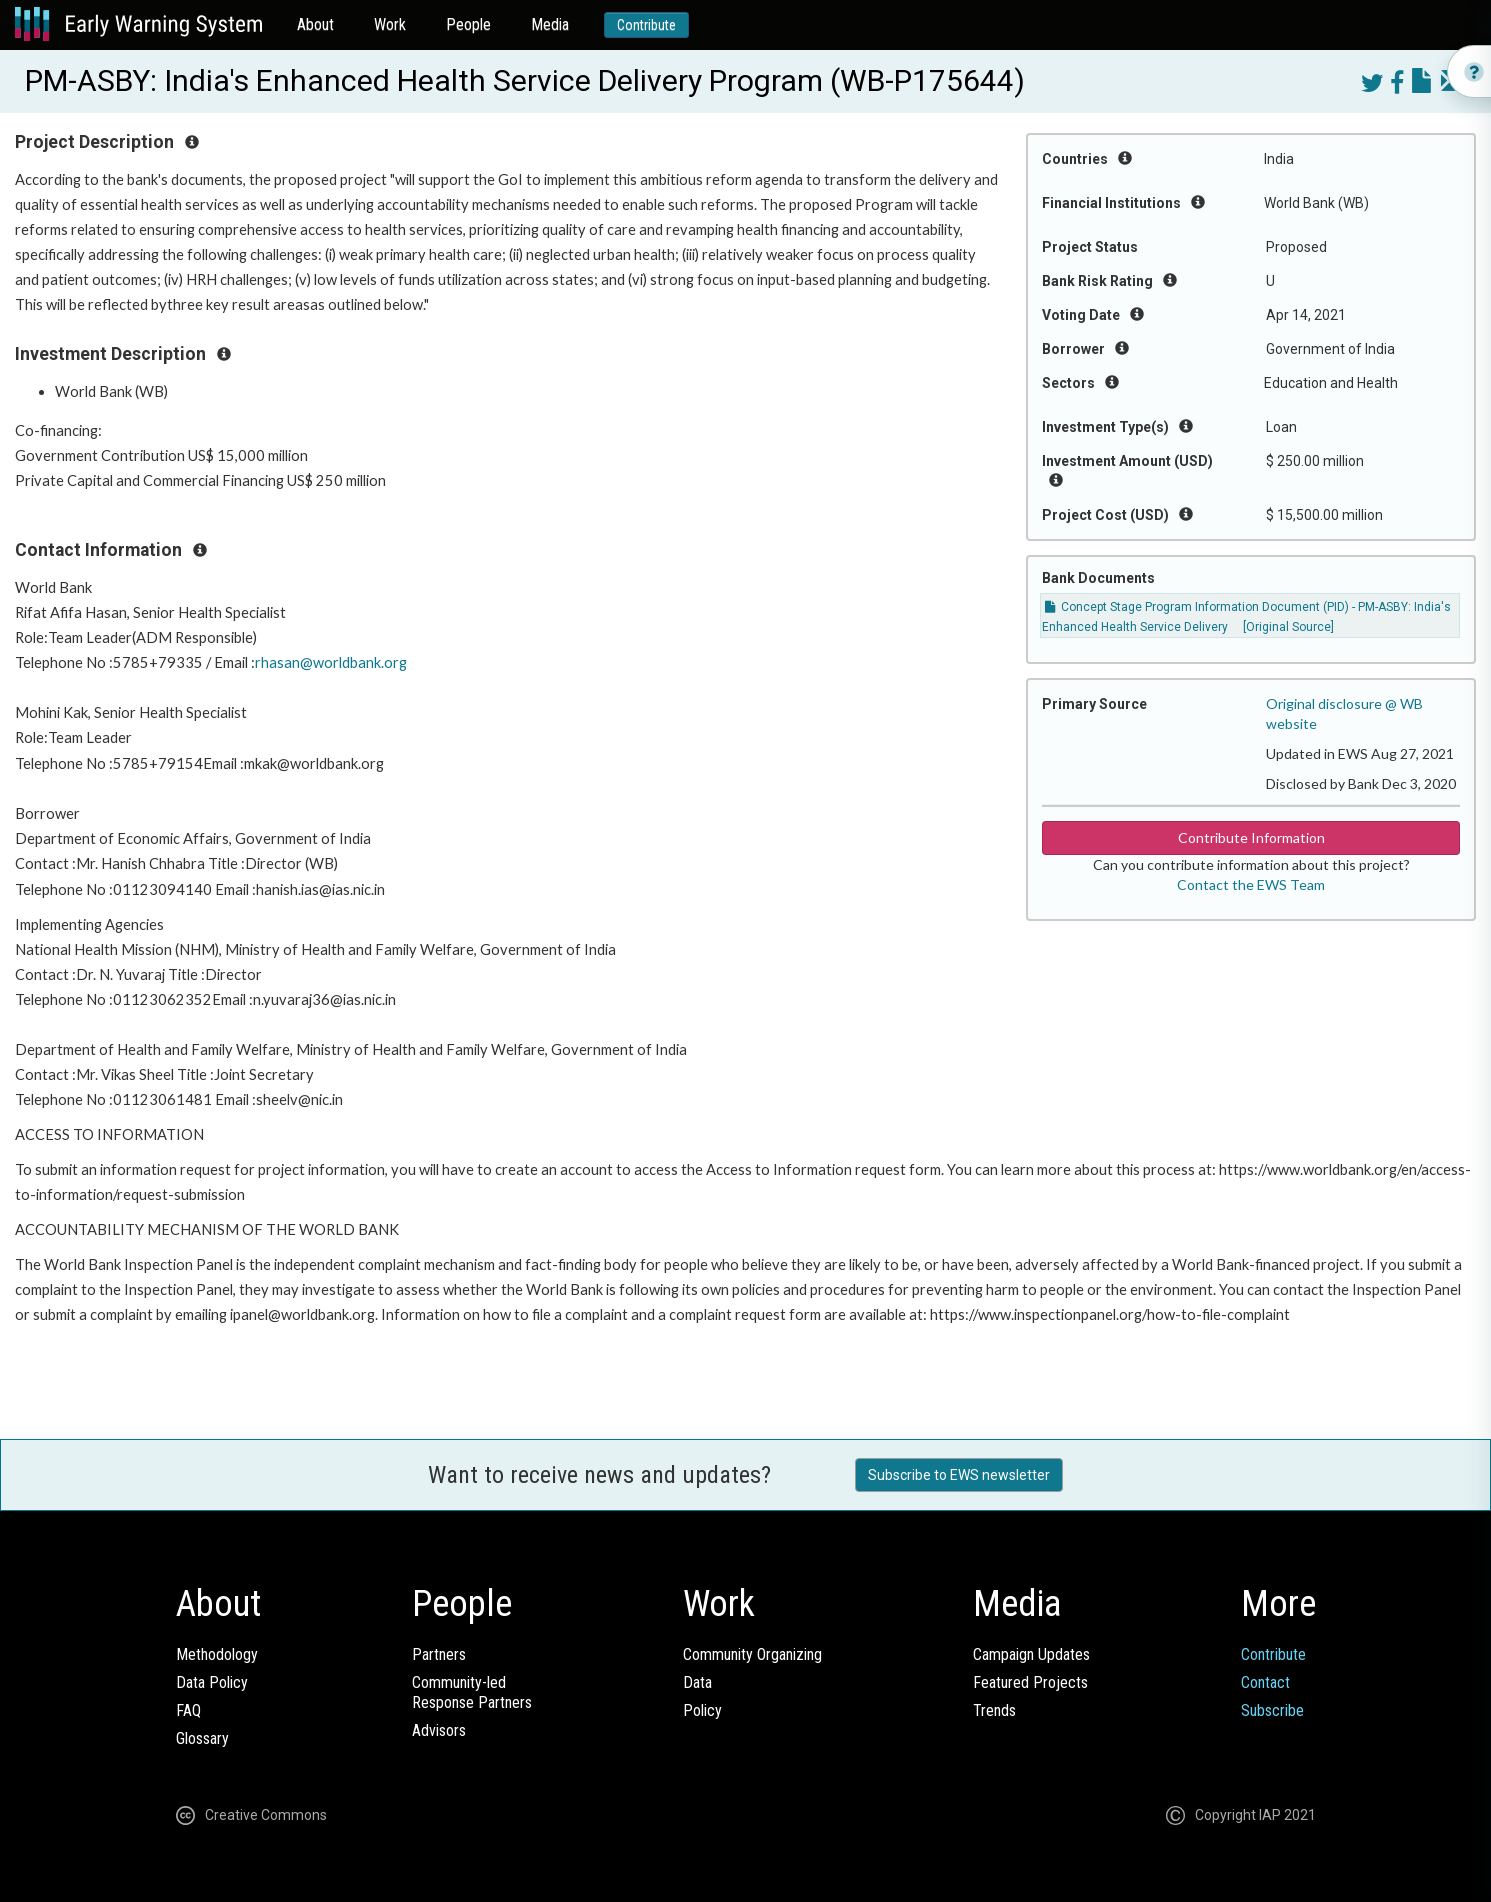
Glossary (202, 1738)
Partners (439, 1654)
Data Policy (212, 1682)
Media (550, 24)
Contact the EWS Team (1251, 884)
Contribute (646, 25)
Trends (994, 1710)
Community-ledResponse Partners (472, 1692)
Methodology (217, 1654)
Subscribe (1272, 1710)
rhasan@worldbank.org (331, 662)
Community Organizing (752, 1654)
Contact (1265, 1682)
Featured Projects (1030, 1682)
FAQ (188, 1710)
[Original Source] (1288, 627)
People (468, 24)
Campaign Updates (1031, 1654)
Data (697, 1682)
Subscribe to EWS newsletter (959, 1475)
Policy (702, 1710)
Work (390, 24)
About (315, 24)
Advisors (439, 1730)
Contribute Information (1251, 837)
